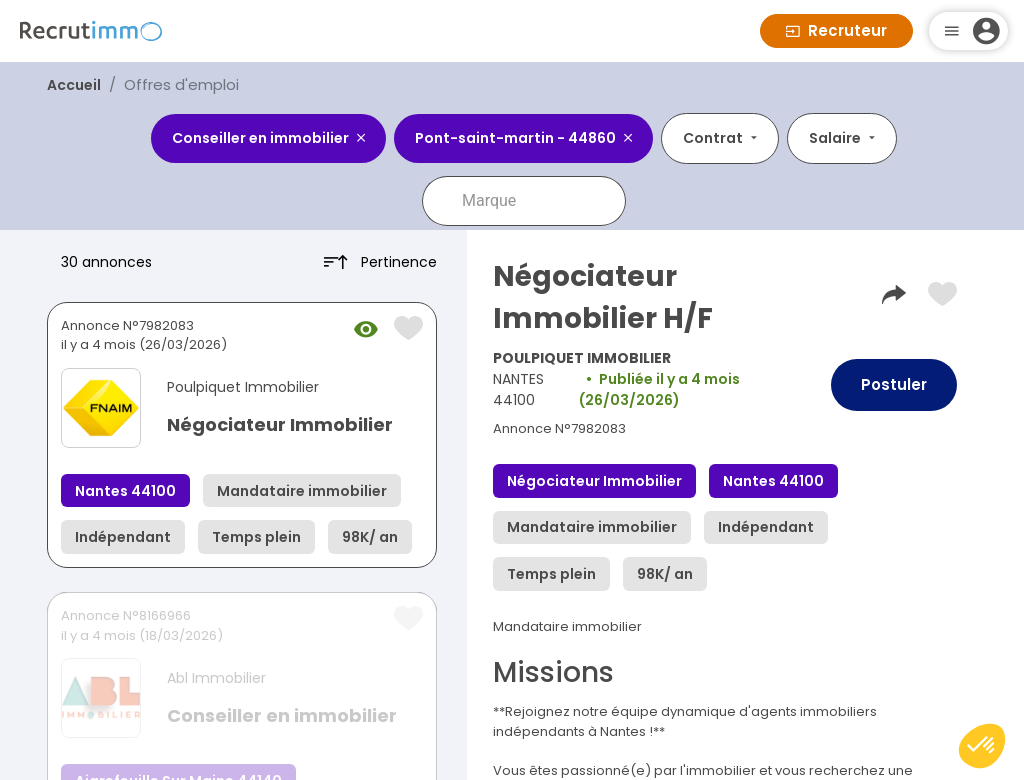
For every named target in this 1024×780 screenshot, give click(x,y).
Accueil (74, 85)
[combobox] (538, 201)
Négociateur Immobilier (280, 424)
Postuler (894, 384)
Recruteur (836, 30)
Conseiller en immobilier (282, 715)
